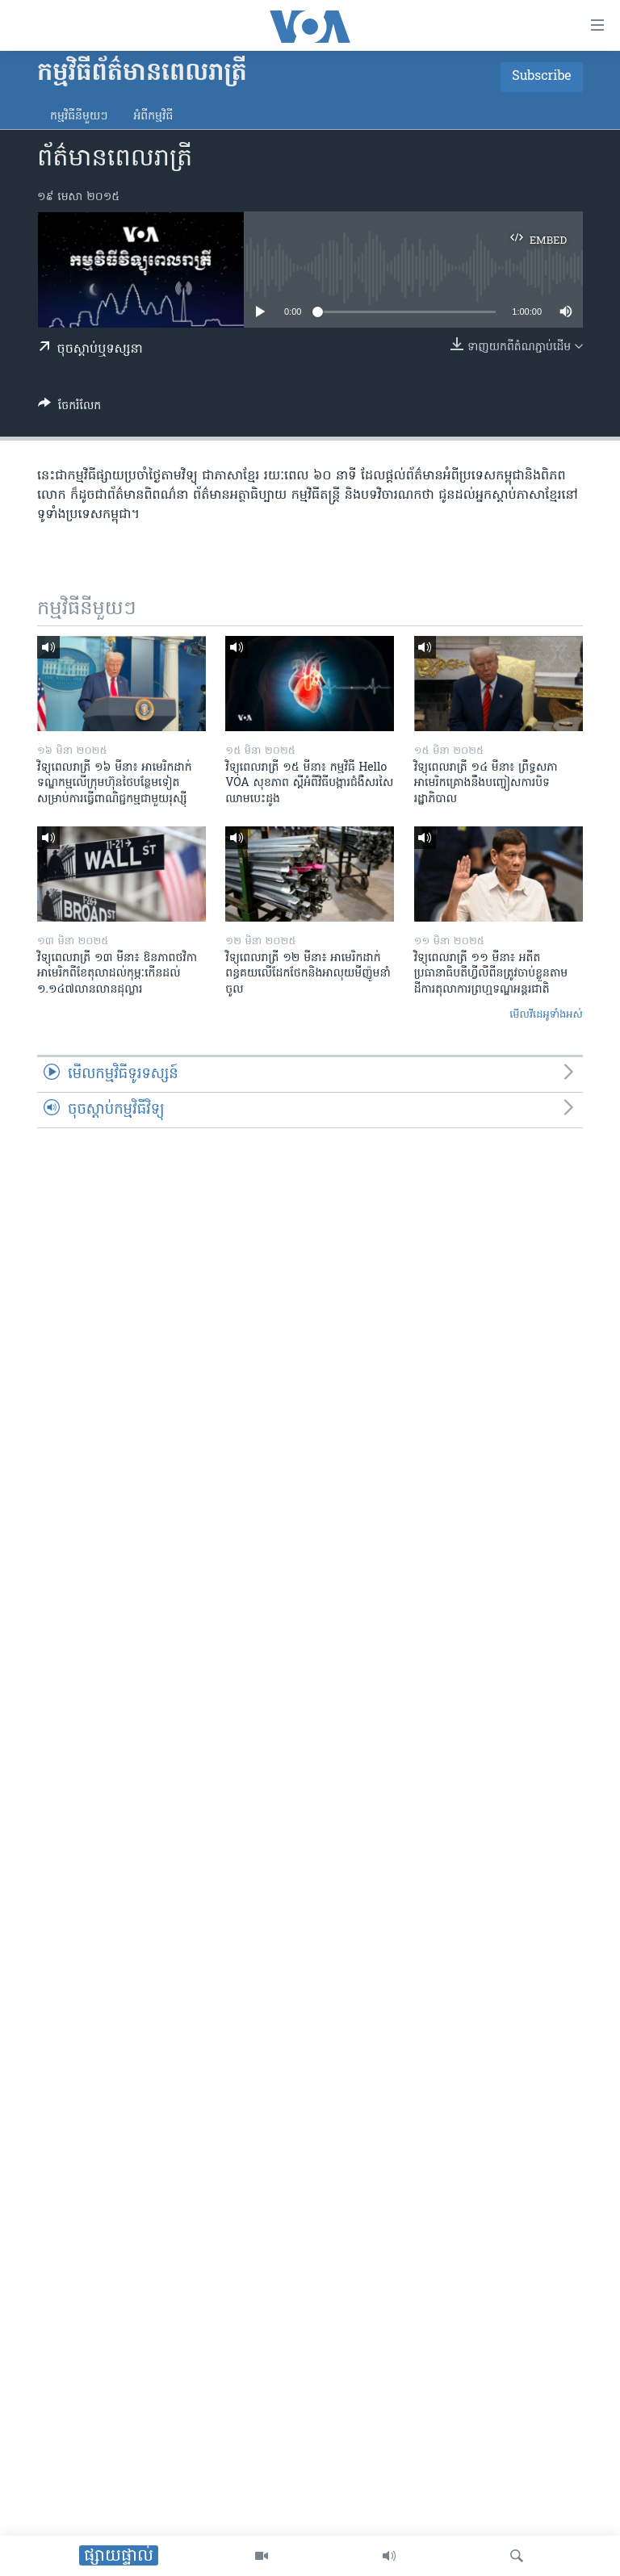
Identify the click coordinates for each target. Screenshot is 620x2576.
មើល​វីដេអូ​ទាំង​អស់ (546, 1014)
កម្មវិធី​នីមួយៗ (78, 116)
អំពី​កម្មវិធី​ (153, 116)
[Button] (69, 408)
